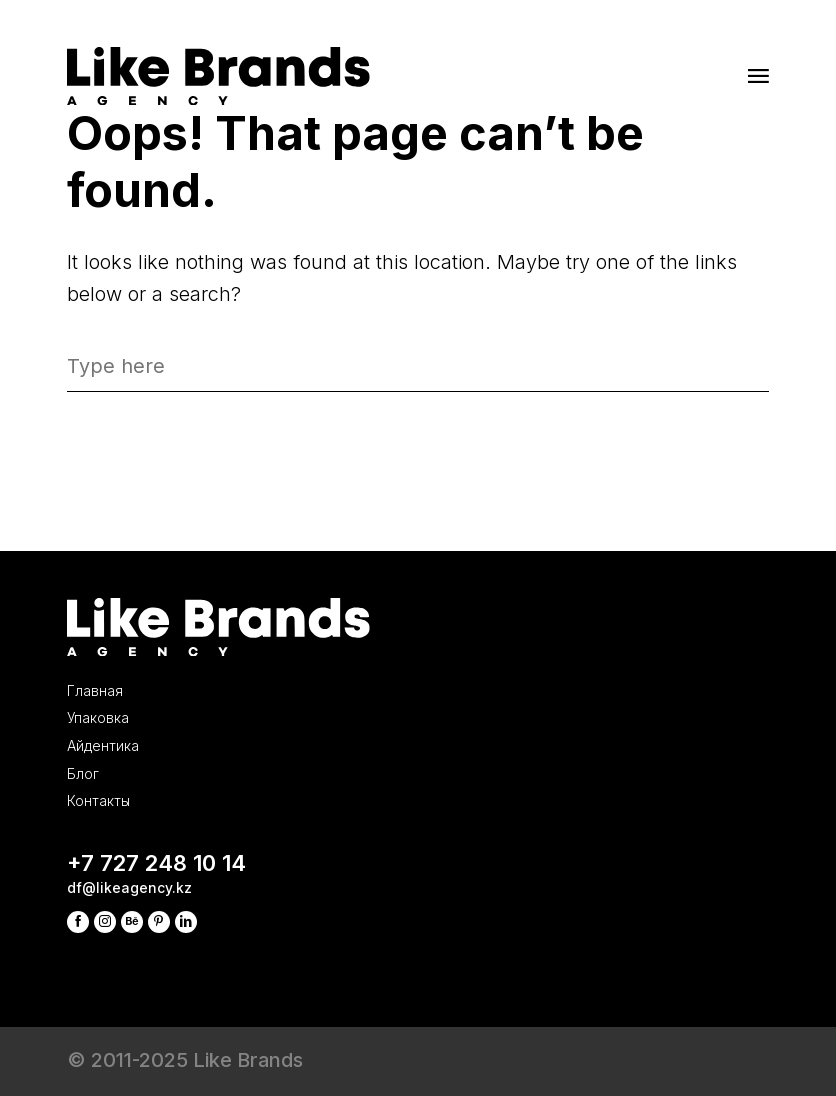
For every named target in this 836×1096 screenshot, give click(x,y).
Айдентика (128, 649)
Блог (93, 696)
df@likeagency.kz (165, 865)
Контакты (121, 743)
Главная (113, 556)
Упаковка (118, 602)
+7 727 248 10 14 (219, 824)
